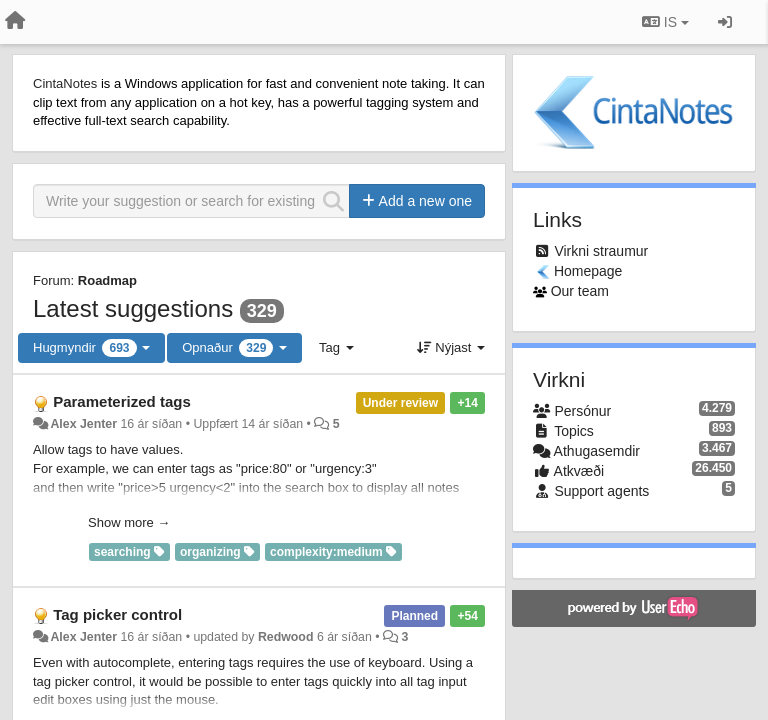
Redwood (286, 637)
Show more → (129, 522)
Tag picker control (117, 614)
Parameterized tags (122, 401)
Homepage (588, 271)
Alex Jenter (83, 424)
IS (665, 22)
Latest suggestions (133, 308)
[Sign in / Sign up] (725, 22)
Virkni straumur (601, 251)
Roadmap (107, 280)
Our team (580, 291)
